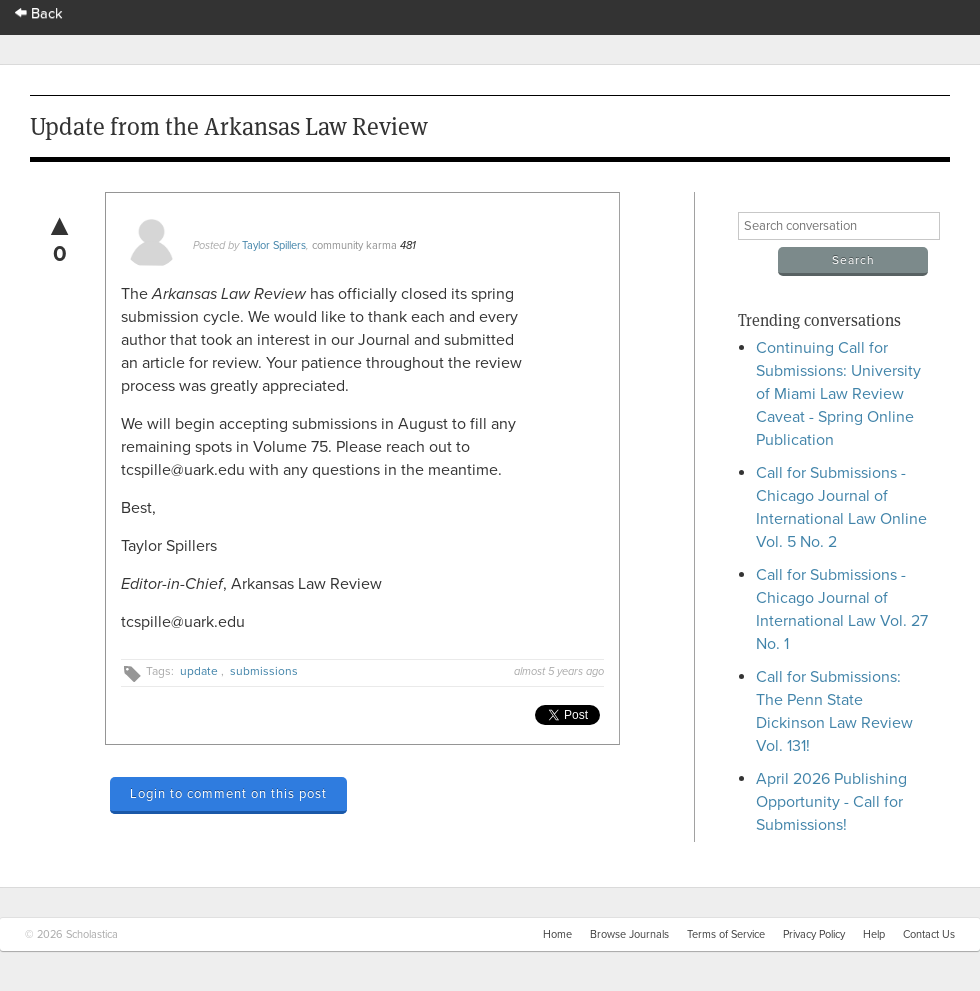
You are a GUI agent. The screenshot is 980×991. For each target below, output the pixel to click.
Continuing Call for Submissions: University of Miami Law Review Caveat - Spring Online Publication (838, 394)
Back (39, 13)
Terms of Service (726, 934)
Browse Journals (629, 934)
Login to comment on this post (228, 794)
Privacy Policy (814, 934)
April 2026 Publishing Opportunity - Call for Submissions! (831, 802)
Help (874, 934)
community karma (354, 245)
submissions (264, 671)
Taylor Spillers (274, 245)
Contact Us (929, 934)
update (199, 671)
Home (557, 934)
